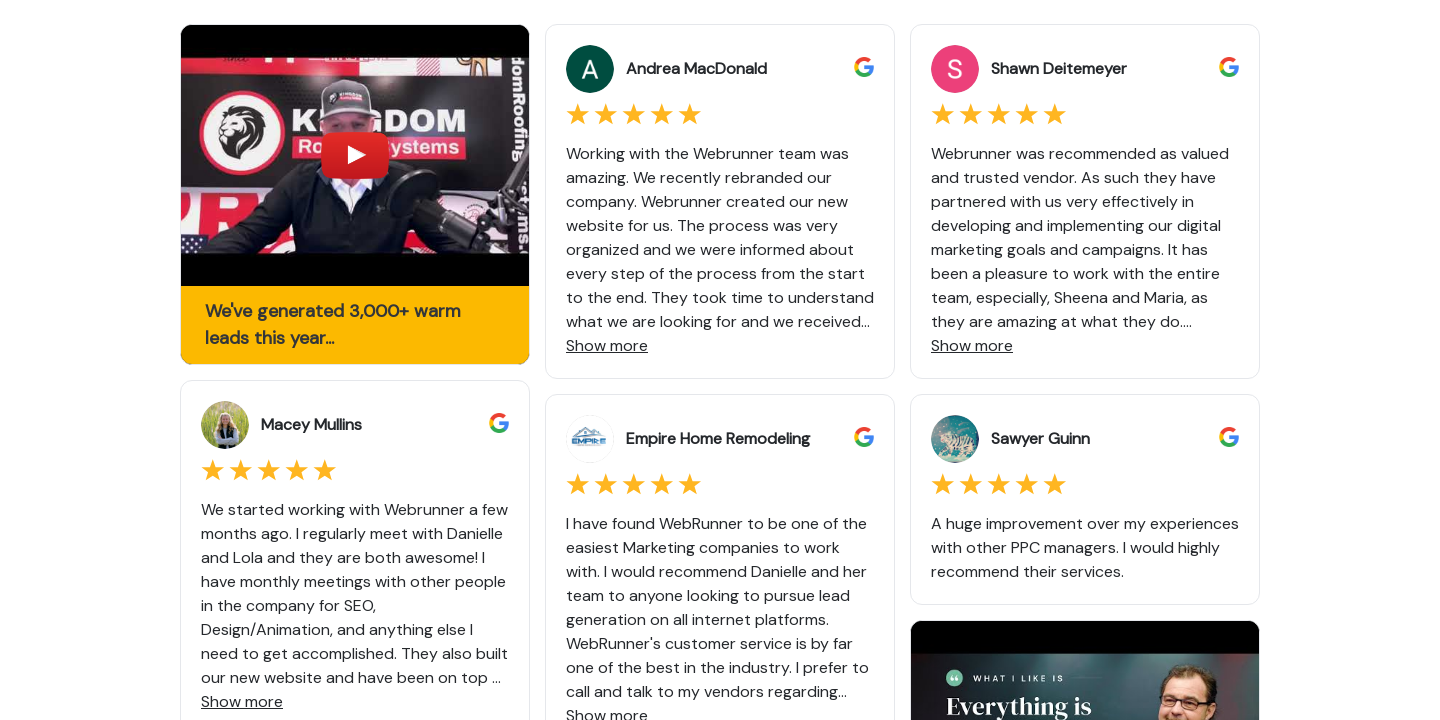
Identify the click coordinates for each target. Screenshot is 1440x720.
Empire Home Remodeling (718, 438)
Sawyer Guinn (1040, 438)
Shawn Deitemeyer (1059, 68)
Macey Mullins (311, 424)
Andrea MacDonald (696, 68)
